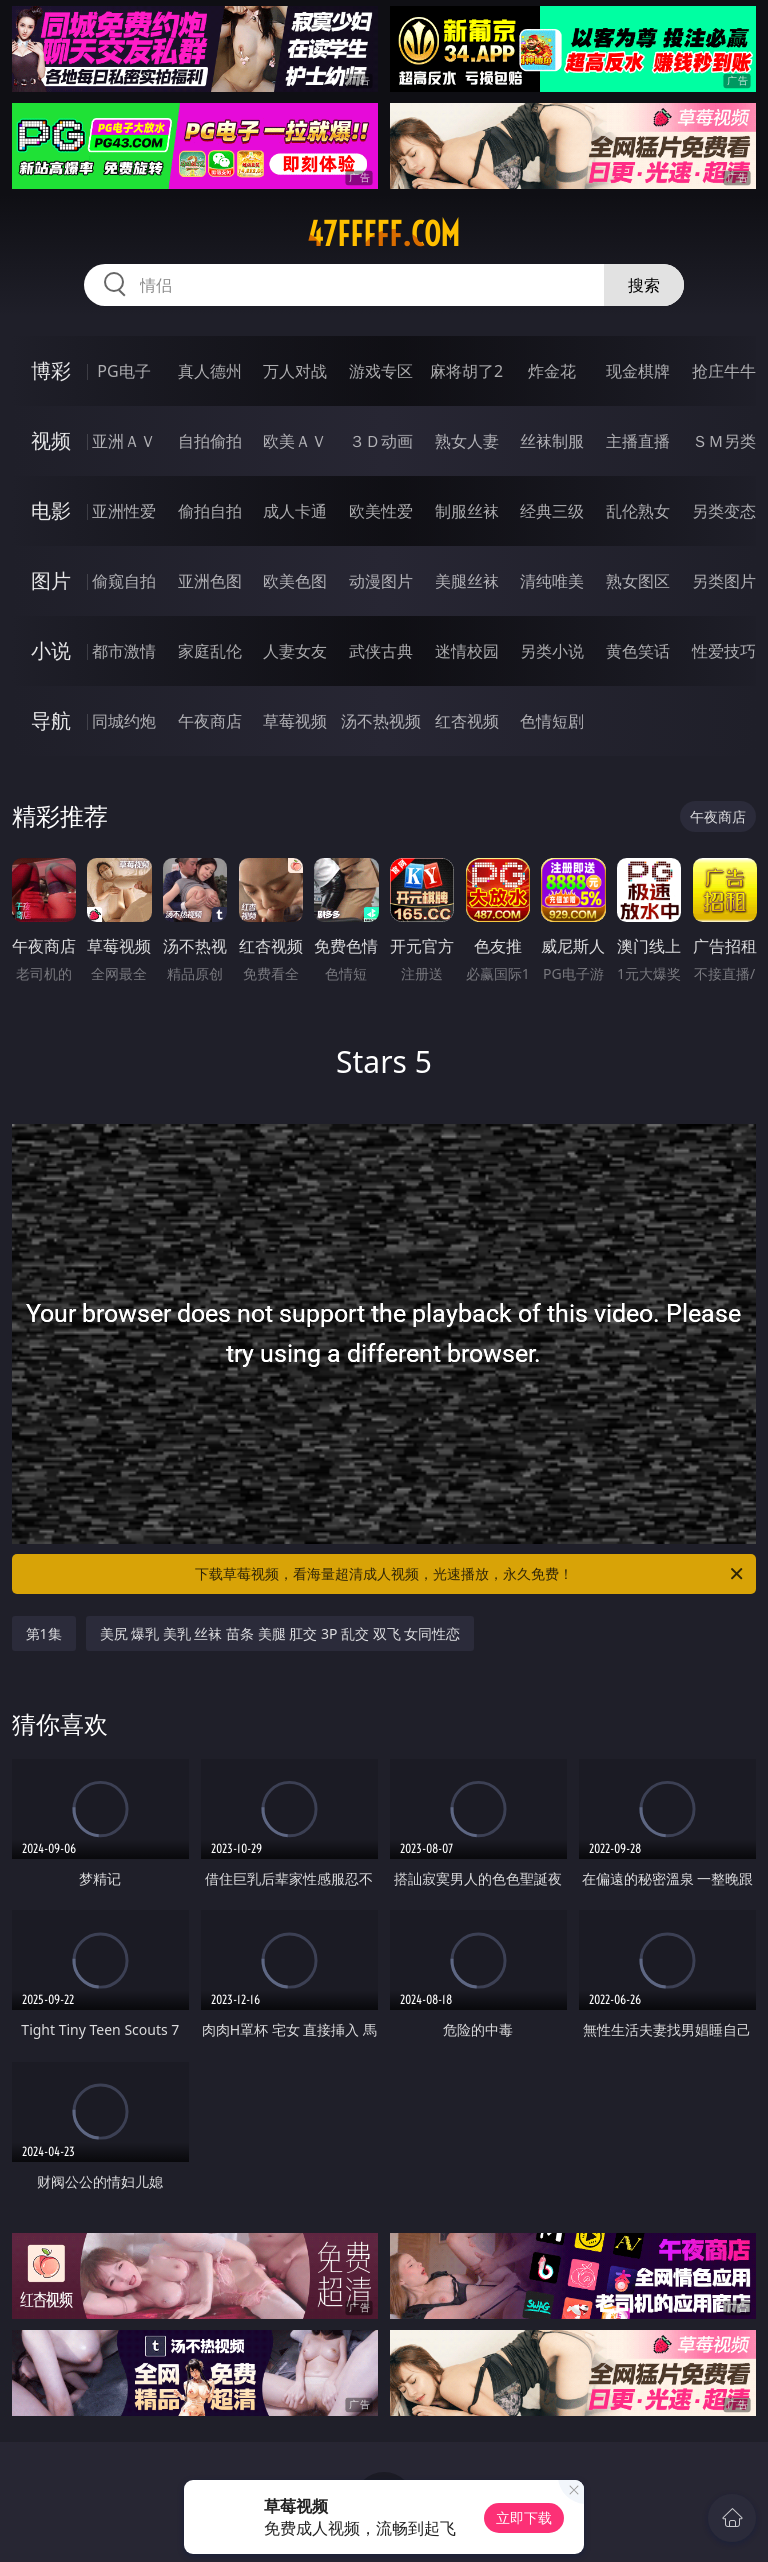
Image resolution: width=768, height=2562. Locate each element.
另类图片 (724, 581)
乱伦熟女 (638, 511)
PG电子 (123, 371)
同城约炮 (124, 721)
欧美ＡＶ (295, 441)
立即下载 (524, 2517)
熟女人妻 (467, 441)
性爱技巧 (724, 651)
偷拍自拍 (210, 511)
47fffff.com (383, 234)
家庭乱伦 (210, 651)
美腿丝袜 (467, 581)
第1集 (44, 1633)
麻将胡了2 (466, 371)
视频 (51, 440)
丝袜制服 (552, 441)
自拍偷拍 (210, 441)
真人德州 (210, 371)
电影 (51, 510)
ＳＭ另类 (724, 441)
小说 (51, 650)
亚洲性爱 (124, 511)
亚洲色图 (210, 581)
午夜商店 (210, 721)
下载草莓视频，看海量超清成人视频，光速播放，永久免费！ (470, 1574)
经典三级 (552, 511)
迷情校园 (467, 651)
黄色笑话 (638, 651)
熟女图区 (638, 581)
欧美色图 (295, 581)
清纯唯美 (552, 581)
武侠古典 (381, 651)
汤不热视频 (381, 721)
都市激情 (124, 651)
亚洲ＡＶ (124, 441)
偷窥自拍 (124, 581)
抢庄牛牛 (724, 371)
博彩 (51, 370)
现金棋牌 (638, 371)
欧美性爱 (381, 511)
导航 (51, 720)
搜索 (644, 285)
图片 (51, 580)
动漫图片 (381, 581)
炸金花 (552, 371)
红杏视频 (467, 721)
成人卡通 (295, 511)
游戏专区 (381, 371)
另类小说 (552, 651)
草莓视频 (295, 721)
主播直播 (638, 441)
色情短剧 (552, 721)
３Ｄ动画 (381, 441)
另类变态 (724, 511)
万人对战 (295, 371)
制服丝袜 (467, 511)
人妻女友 (295, 651)
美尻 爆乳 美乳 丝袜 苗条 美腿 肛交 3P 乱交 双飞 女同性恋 (280, 1633)
